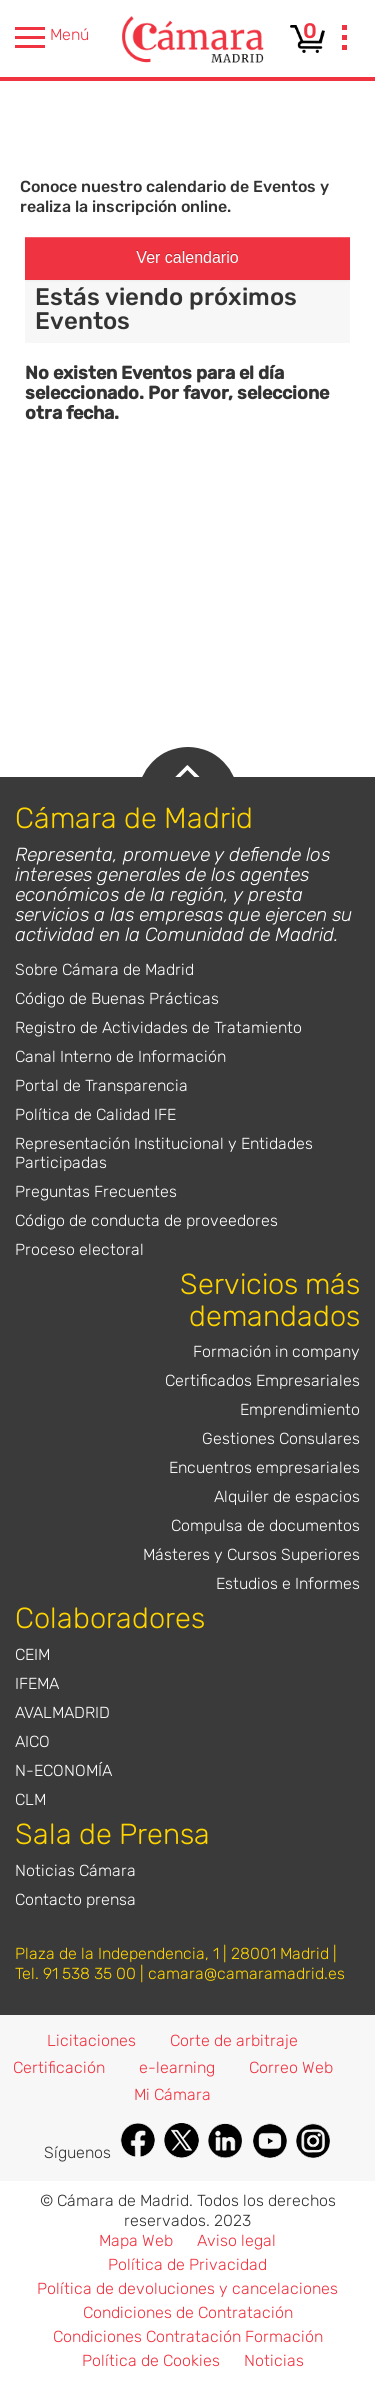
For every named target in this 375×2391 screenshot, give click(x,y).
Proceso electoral (79, 1249)
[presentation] (345, 40)
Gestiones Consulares (281, 1438)
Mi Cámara (172, 2094)
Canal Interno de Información (120, 1056)
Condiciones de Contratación (188, 2312)
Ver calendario (187, 257)
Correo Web (291, 2067)
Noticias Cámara (75, 1870)
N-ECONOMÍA (63, 1770)
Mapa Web (136, 2240)
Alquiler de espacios (287, 1496)
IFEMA (37, 1683)
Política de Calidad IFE (95, 1114)
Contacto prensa (75, 1899)
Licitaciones (91, 2040)
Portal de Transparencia (101, 1085)
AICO (32, 1741)
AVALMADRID (62, 1712)
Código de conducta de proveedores (146, 1220)
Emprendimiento (300, 1409)
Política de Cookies (151, 2360)
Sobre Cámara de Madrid (104, 969)
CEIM (32, 1654)
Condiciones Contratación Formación (188, 2336)
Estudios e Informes (288, 1583)
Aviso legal (236, 2240)
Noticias (274, 2360)
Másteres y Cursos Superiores (251, 1554)
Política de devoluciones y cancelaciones (187, 2288)
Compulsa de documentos (265, 1525)
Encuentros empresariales (264, 1467)
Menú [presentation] (52, 37)
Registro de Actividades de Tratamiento (158, 1027)
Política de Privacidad (187, 2264)
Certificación (59, 2067)
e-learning (177, 2067)
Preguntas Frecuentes (96, 1191)
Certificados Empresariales (262, 1380)
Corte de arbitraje (234, 2040)
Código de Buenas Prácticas (117, 998)
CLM (30, 1799)
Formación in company (276, 1351)
